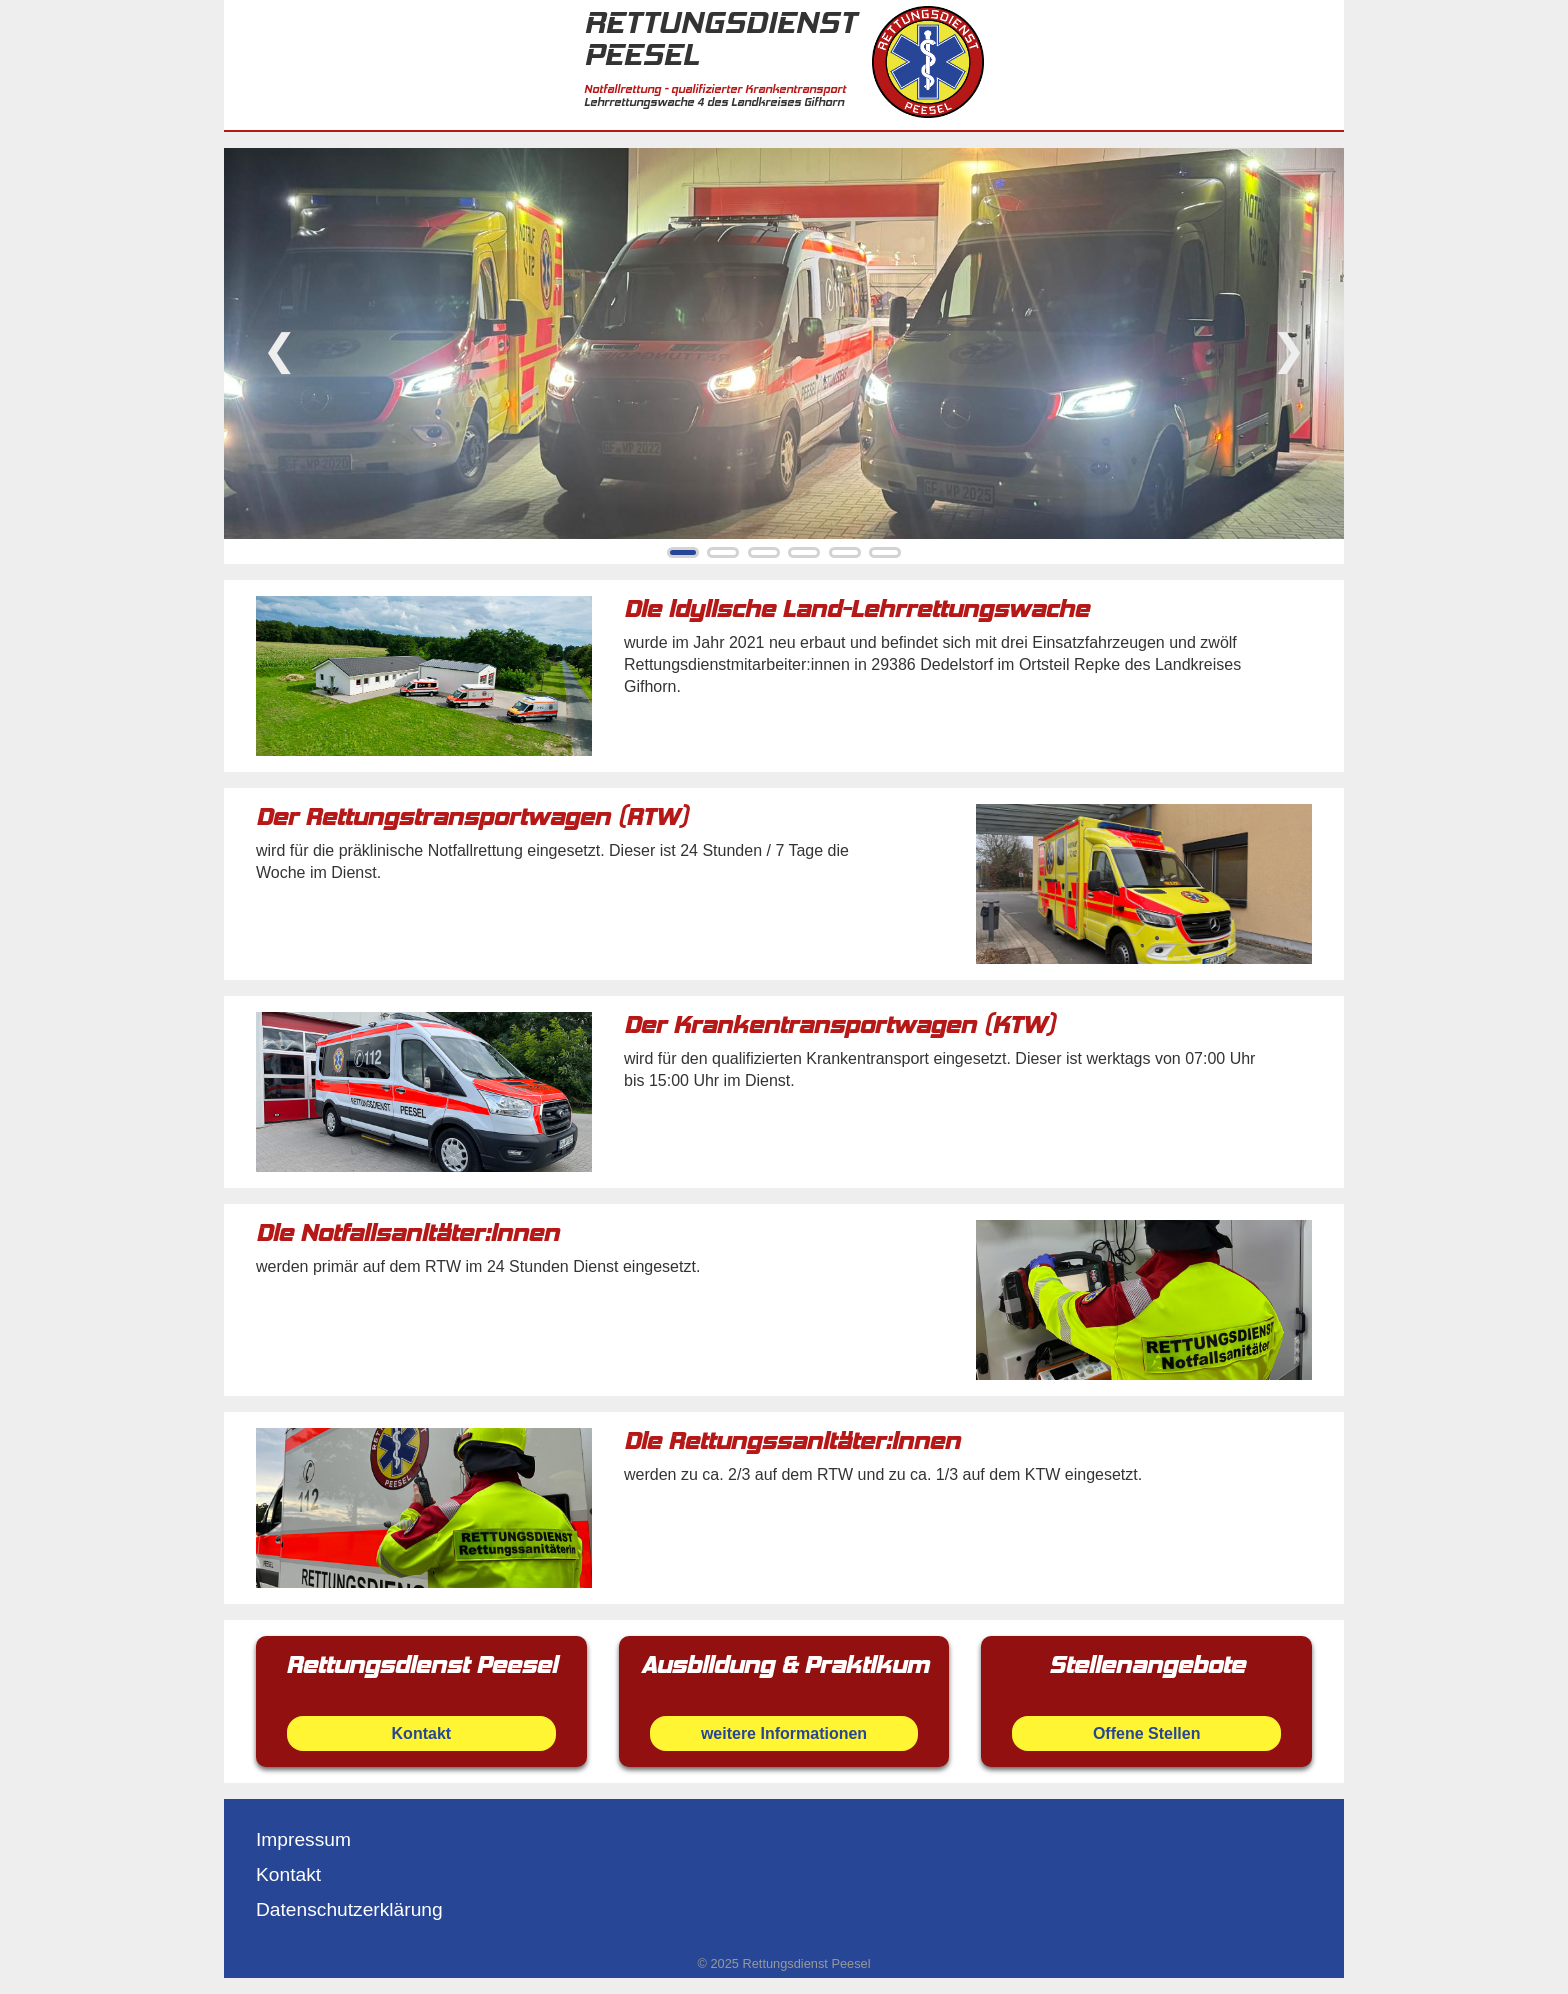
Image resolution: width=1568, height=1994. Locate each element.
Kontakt (288, 1874)
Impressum (303, 1839)
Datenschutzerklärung (349, 1909)
